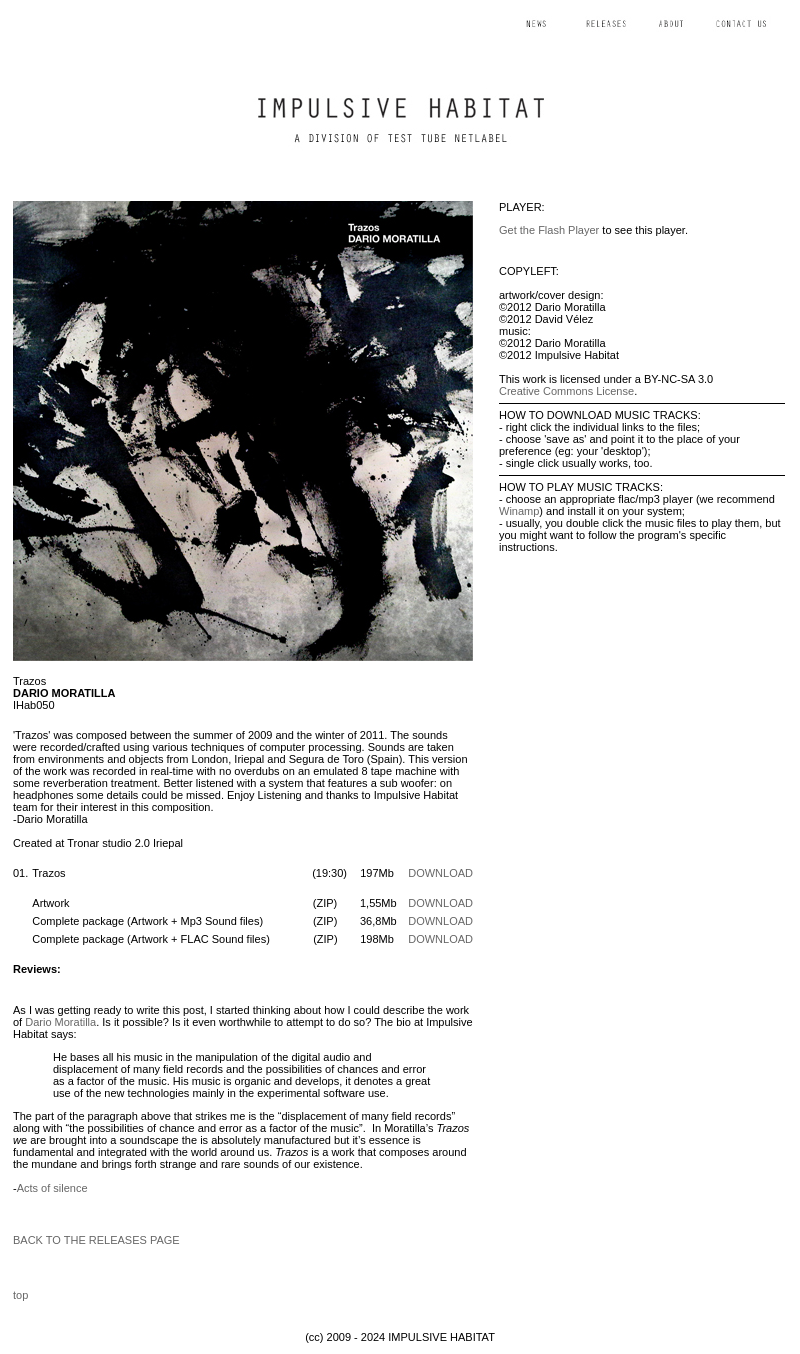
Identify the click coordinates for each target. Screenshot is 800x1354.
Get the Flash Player (549, 230)
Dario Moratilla (60, 1022)
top (20, 1295)
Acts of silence (52, 1188)
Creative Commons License (566, 391)
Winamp (519, 511)
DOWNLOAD (440, 873)
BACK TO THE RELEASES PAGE (96, 1240)
